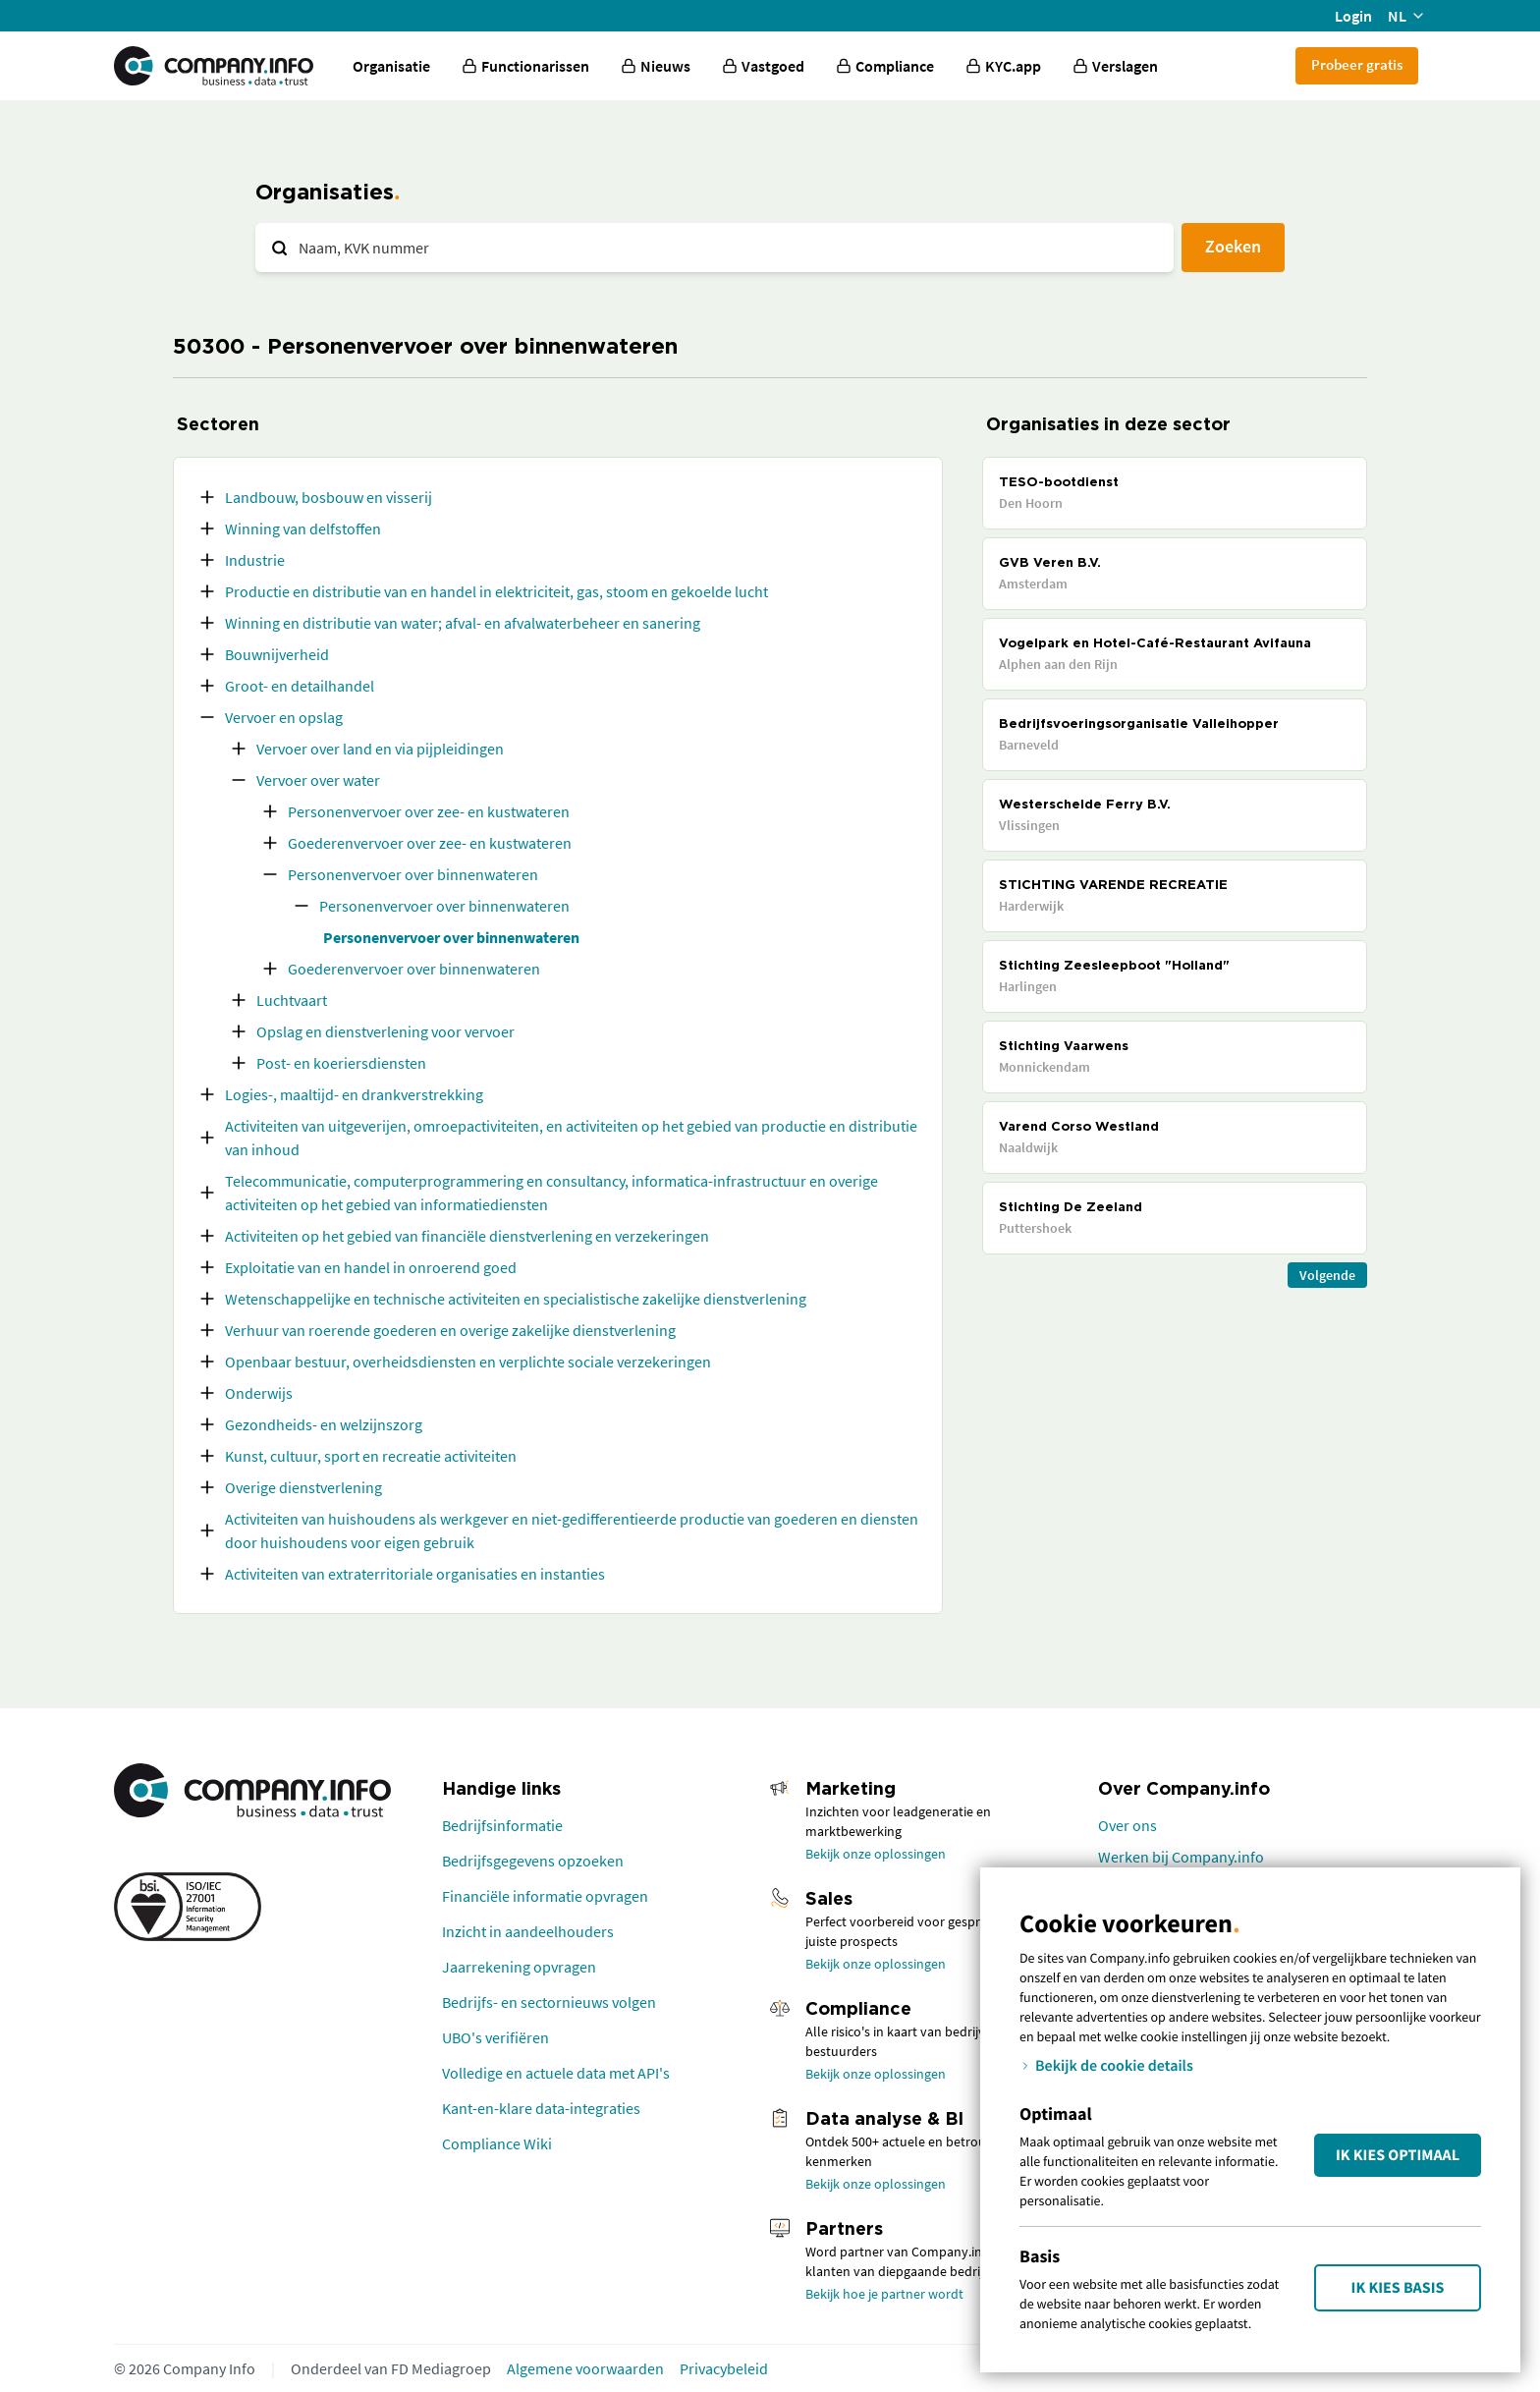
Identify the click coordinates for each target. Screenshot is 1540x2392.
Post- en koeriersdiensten (341, 1063)
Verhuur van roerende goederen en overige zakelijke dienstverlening (450, 1330)
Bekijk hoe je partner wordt (884, 2294)
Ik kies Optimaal (1397, 2155)
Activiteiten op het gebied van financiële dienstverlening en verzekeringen (467, 1236)
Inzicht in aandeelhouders (528, 1931)
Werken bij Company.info (1181, 1856)
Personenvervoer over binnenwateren (413, 874)
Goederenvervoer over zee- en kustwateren (430, 843)
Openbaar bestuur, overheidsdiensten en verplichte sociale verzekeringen (468, 1361)
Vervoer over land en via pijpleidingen (380, 748)
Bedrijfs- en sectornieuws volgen (549, 2002)
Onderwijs (259, 1393)
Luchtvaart (291, 1000)
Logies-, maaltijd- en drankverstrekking (354, 1094)
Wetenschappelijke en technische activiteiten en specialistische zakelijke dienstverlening (515, 1298)
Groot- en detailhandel (299, 685)
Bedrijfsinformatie (502, 1825)
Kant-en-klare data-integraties (541, 2108)
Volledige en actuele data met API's (556, 2073)
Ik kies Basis (1398, 2288)
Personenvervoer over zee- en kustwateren (429, 811)
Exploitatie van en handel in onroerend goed (371, 1267)
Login (1353, 16)
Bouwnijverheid (277, 654)
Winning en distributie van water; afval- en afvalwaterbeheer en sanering (462, 623)
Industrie (255, 560)
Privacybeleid (724, 2368)
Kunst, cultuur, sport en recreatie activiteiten (371, 1456)
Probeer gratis (1356, 64)
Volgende (1327, 1275)
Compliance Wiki (497, 2143)
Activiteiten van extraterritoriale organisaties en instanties (415, 1574)
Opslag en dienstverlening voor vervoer (385, 1031)
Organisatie (391, 66)
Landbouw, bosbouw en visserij (328, 497)
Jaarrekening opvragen (519, 1966)
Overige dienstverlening (303, 1487)
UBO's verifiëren (495, 2037)
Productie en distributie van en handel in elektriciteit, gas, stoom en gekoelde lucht (496, 591)
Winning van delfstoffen (303, 528)
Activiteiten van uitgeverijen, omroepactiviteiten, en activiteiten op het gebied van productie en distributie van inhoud (571, 1137)
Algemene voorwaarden (585, 2368)
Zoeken (1233, 246)
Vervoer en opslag (284, 717)
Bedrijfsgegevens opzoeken (533, 1860)
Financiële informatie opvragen (545, 1896)
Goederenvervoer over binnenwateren (414, 968)
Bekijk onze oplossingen (875, 1854)
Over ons (1127, 1825)
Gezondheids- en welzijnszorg (323, 1424)
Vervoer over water (318, 780)
